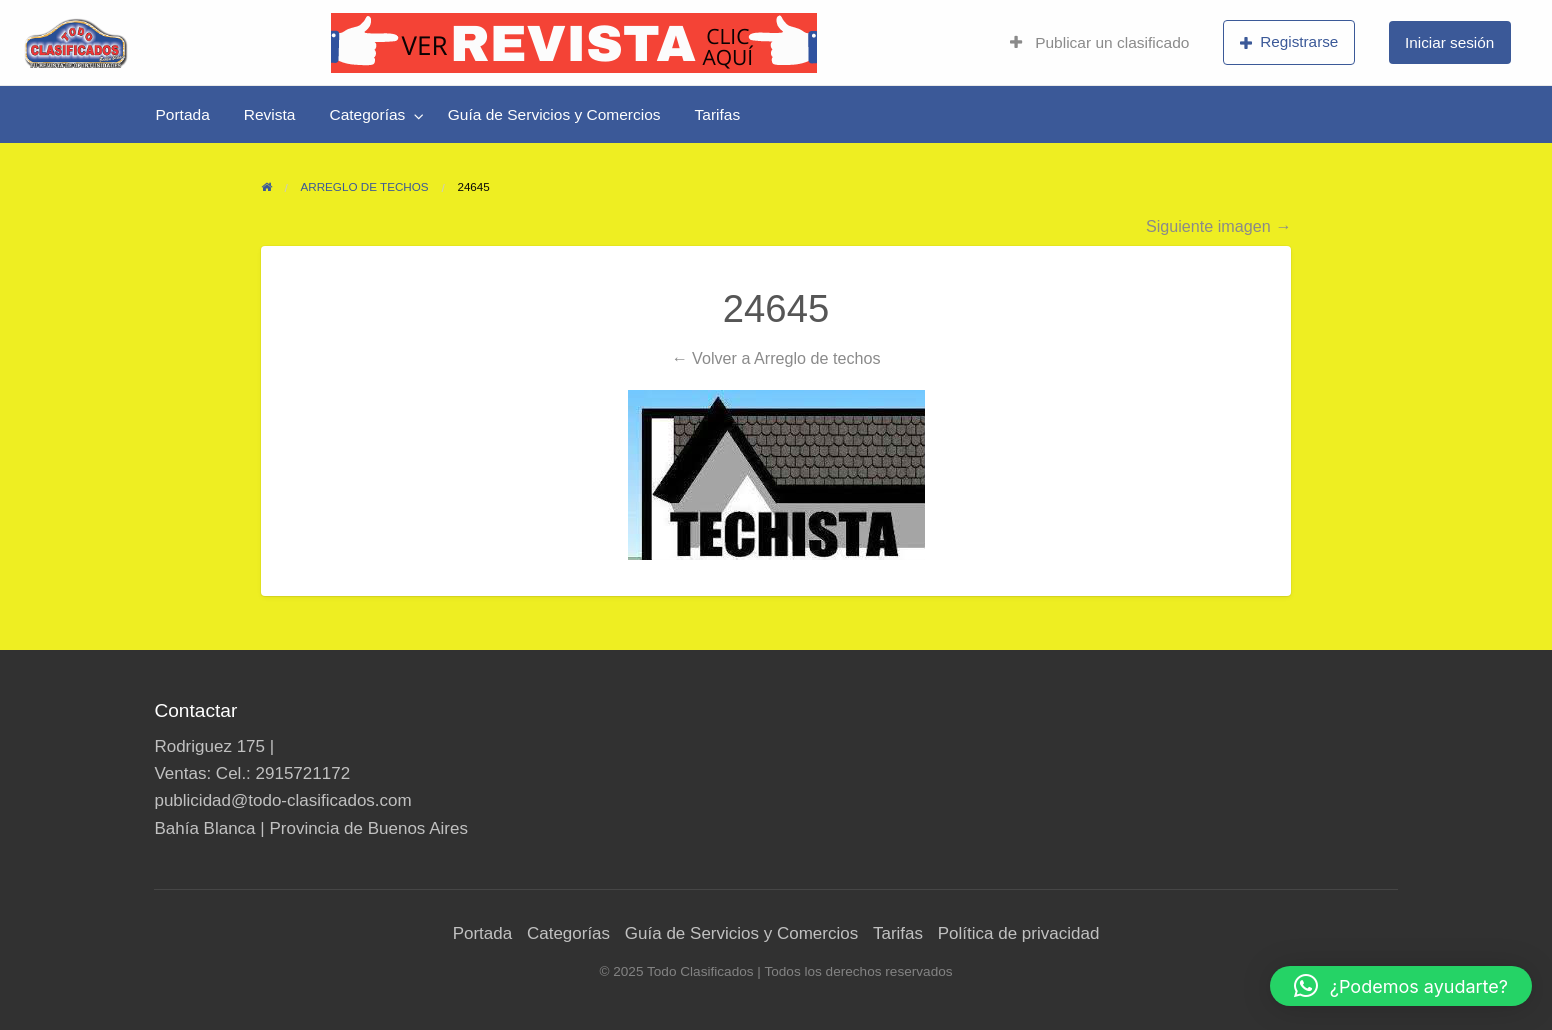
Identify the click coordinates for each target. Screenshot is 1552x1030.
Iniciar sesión (1449, 42)
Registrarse (1289, 42)
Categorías (367, 114)
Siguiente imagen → (1218, 226)
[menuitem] (1099, 43)
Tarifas (718, 114)
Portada (183, 114)
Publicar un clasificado (1099, 42)
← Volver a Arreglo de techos (775, 358)
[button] (1401, 986)
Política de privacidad (1019, 933)
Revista (270, 114)
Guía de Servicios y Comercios (554, 114)
